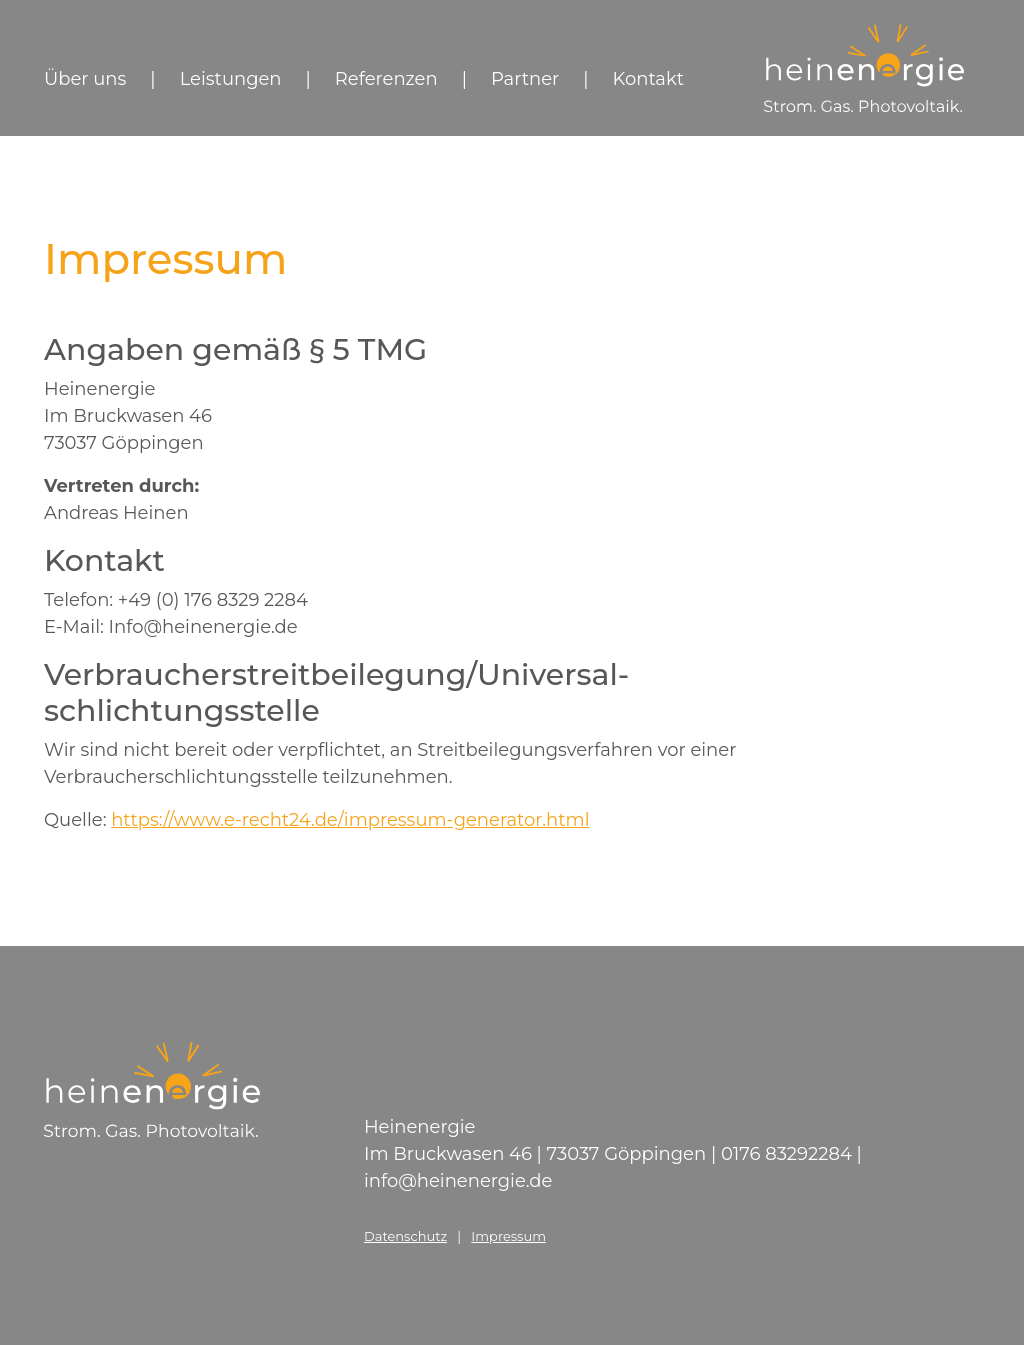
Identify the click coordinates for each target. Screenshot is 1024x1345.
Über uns (85, 79)
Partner (525, 79)
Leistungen (231, 79)
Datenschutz (405, 1236)
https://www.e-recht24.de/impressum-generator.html (350, 820)
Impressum (508, 1236)
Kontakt (648, 79)
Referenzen (386, 79)
